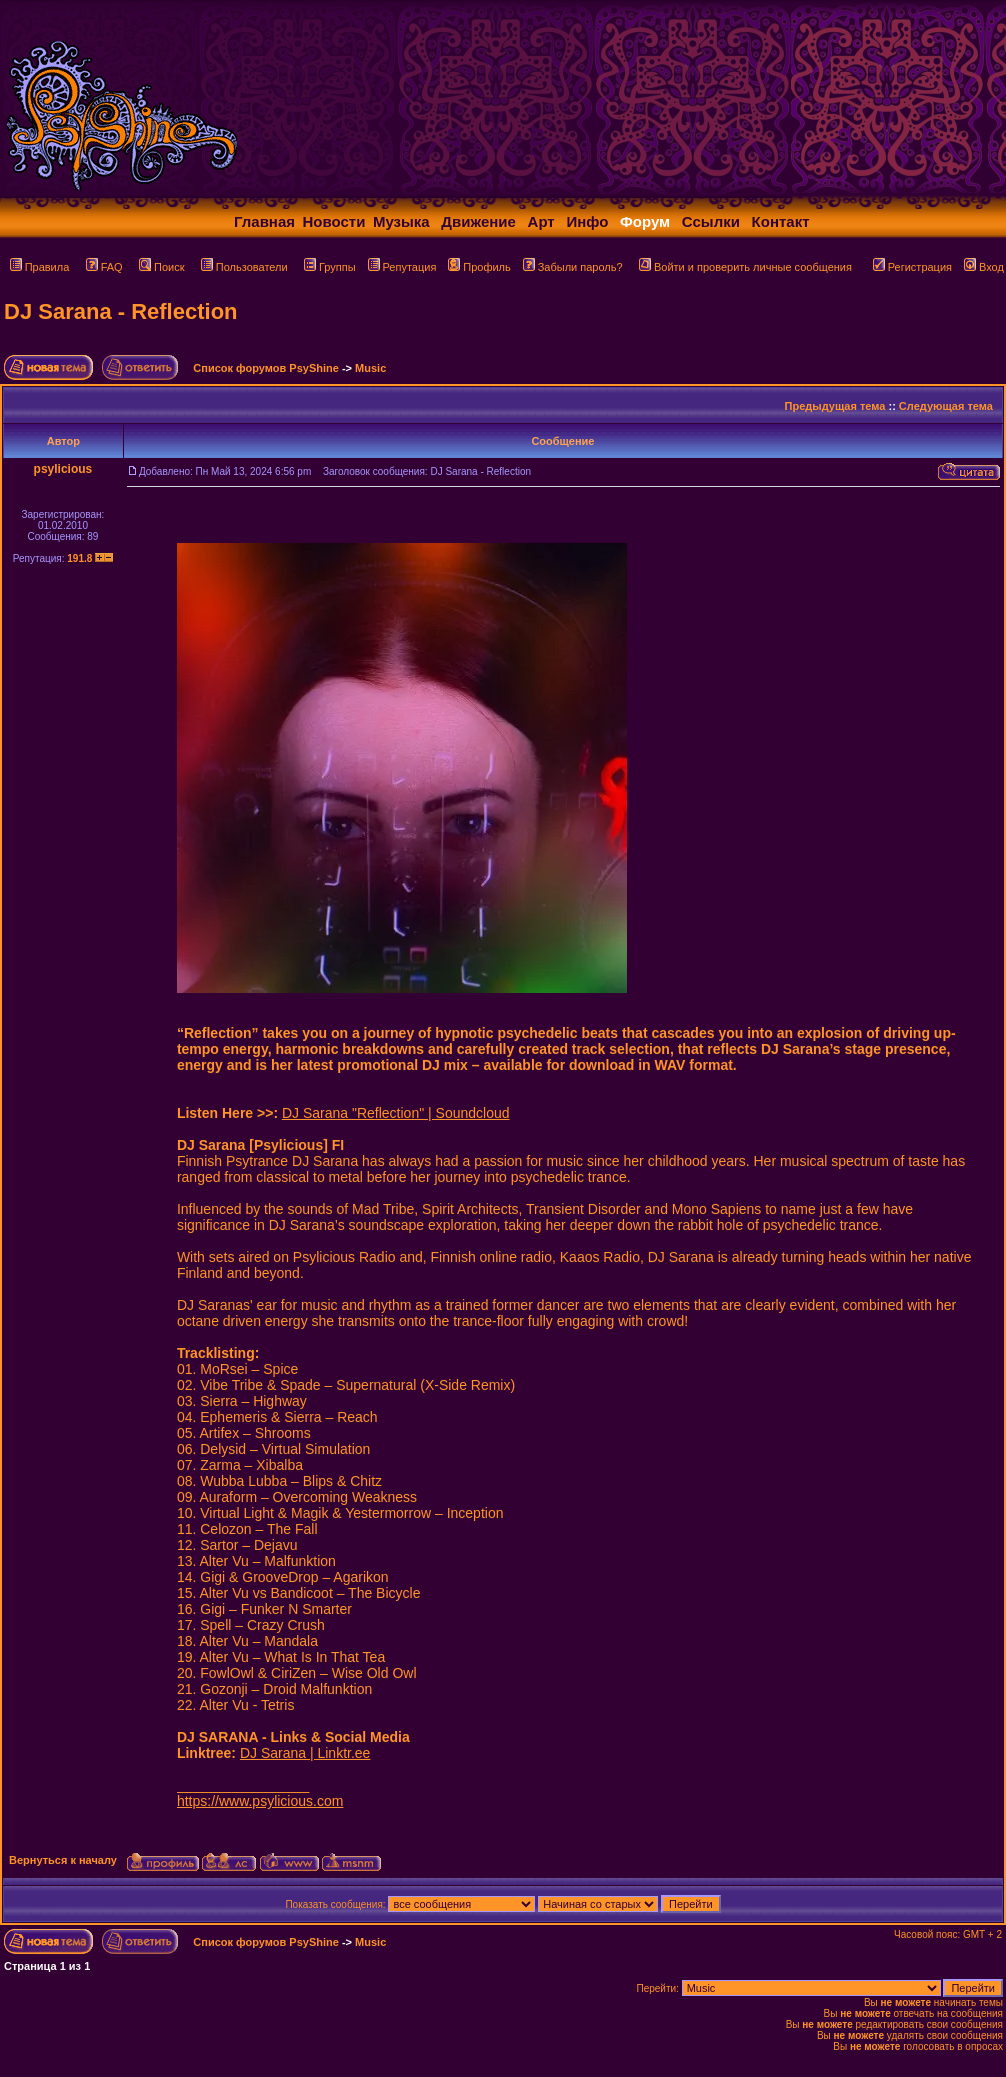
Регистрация (912, 267)
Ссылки (711, 221)
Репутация (402, 267)
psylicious (63, 469)
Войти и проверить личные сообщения (745, 267)
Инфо (587, 221)
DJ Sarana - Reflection (121, 311)
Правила (40, 267)
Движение (478, 221)
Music (370, 368)
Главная (264, 221)
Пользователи (244, 267)
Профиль (479, 267)
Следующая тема (946, 406)
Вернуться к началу (63, 1860)
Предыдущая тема (835, 406)
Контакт (781, 221)
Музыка (401, 221)
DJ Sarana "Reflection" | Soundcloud (396, 1113)
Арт (541, 221)
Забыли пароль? (573, 267)
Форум (645, 221)
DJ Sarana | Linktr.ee (305, 1753)
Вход (984, 267)
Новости (334, 221)
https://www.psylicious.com (260, 1801)
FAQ (104, 267)
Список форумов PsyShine (266, 368)
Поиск (161, 267)
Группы (330, 267)
